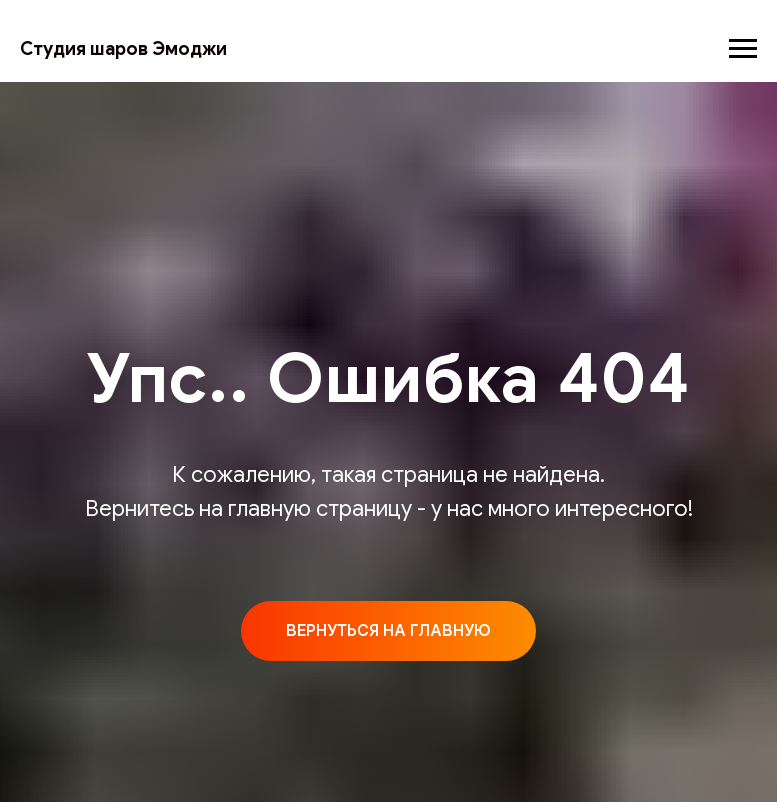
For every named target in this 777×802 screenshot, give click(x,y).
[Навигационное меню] (743, 49)
